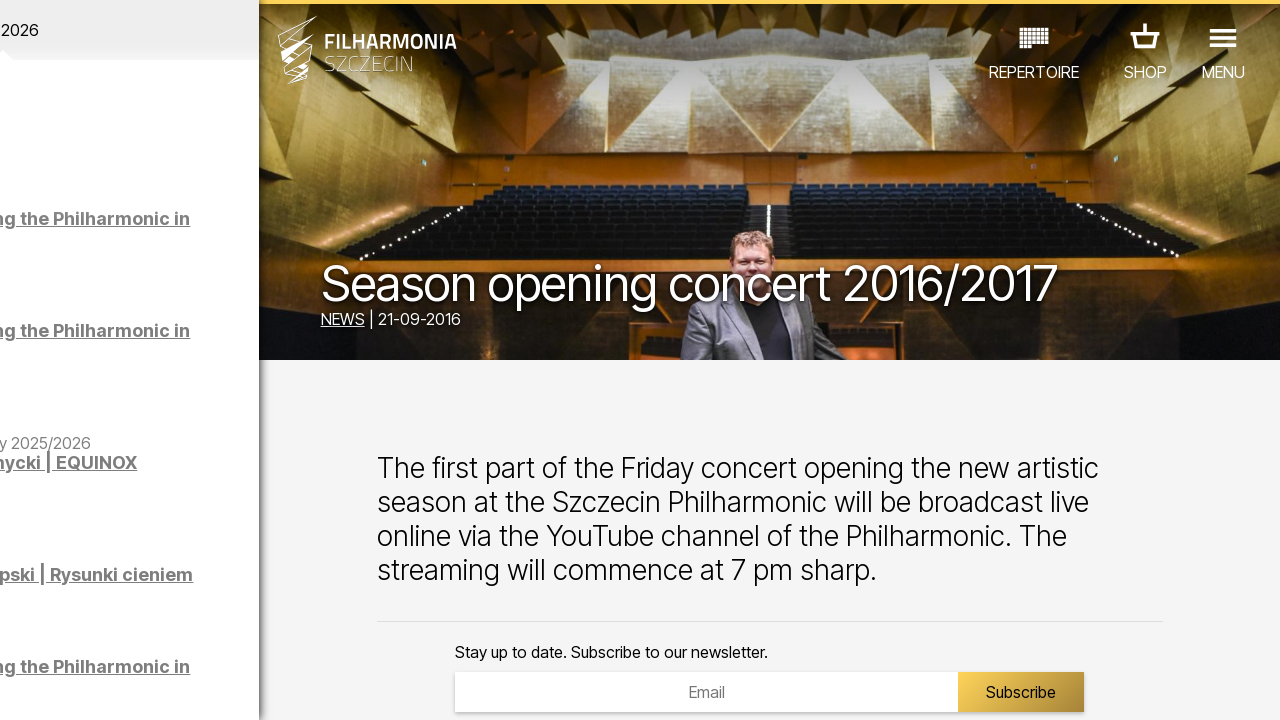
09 (226, 686)
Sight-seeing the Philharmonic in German (214, 340)
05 (122, 686)
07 (174, 686)
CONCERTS (76, 604)
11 (277, 686)
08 (200, 686)
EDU (156, 604)
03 (70, 686)
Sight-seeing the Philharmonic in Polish (205, 228)
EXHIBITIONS (241, 604)
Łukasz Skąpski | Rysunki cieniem (180, 584)
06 (148, 686)
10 (252, 686)
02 (45, 686)
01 (19, 686)
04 (96, 686)
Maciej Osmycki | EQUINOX (183, 472)
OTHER (161, 632)
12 (303, 686)
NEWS (412, 322)
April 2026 (166, 30)
